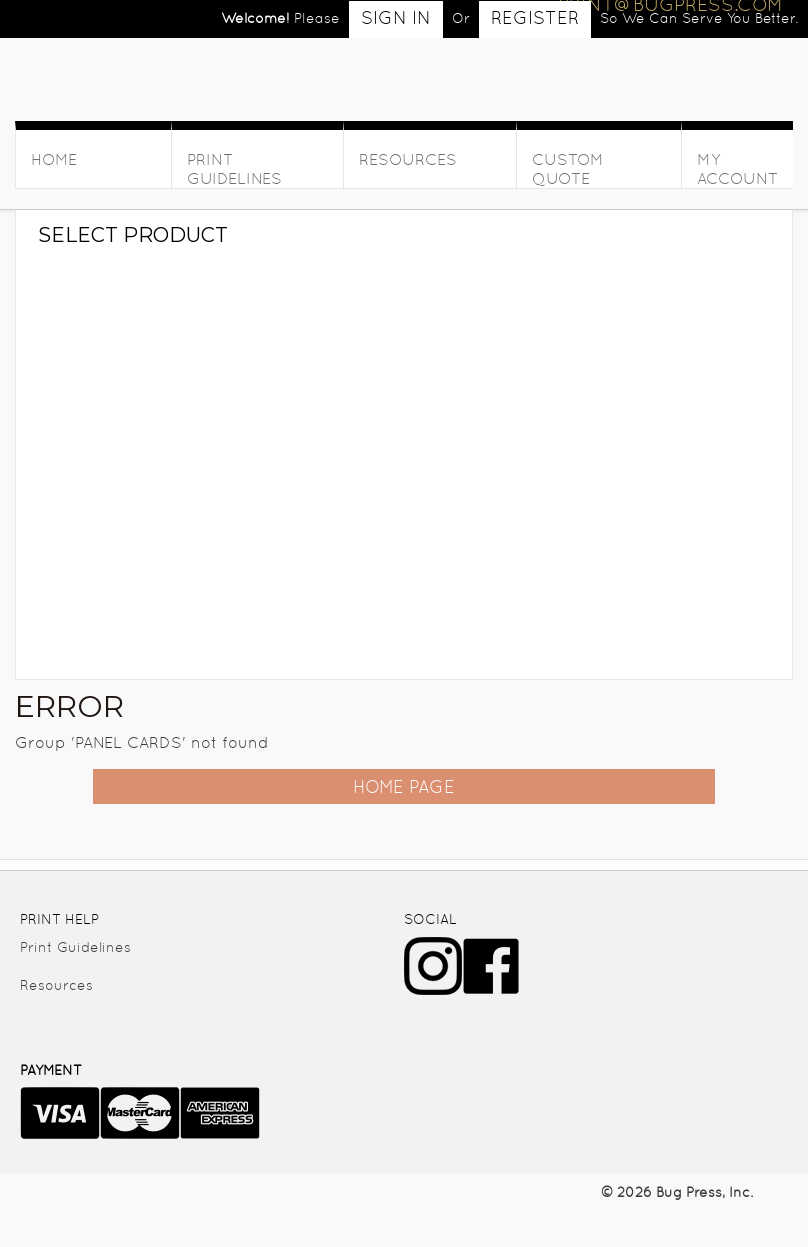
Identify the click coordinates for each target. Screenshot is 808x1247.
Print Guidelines (234, 169)
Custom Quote (568, 169)
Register (535, 17)
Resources (408, 159)
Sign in (396, 17)
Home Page (404, 786)
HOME (54, 159)
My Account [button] (737, 169)
